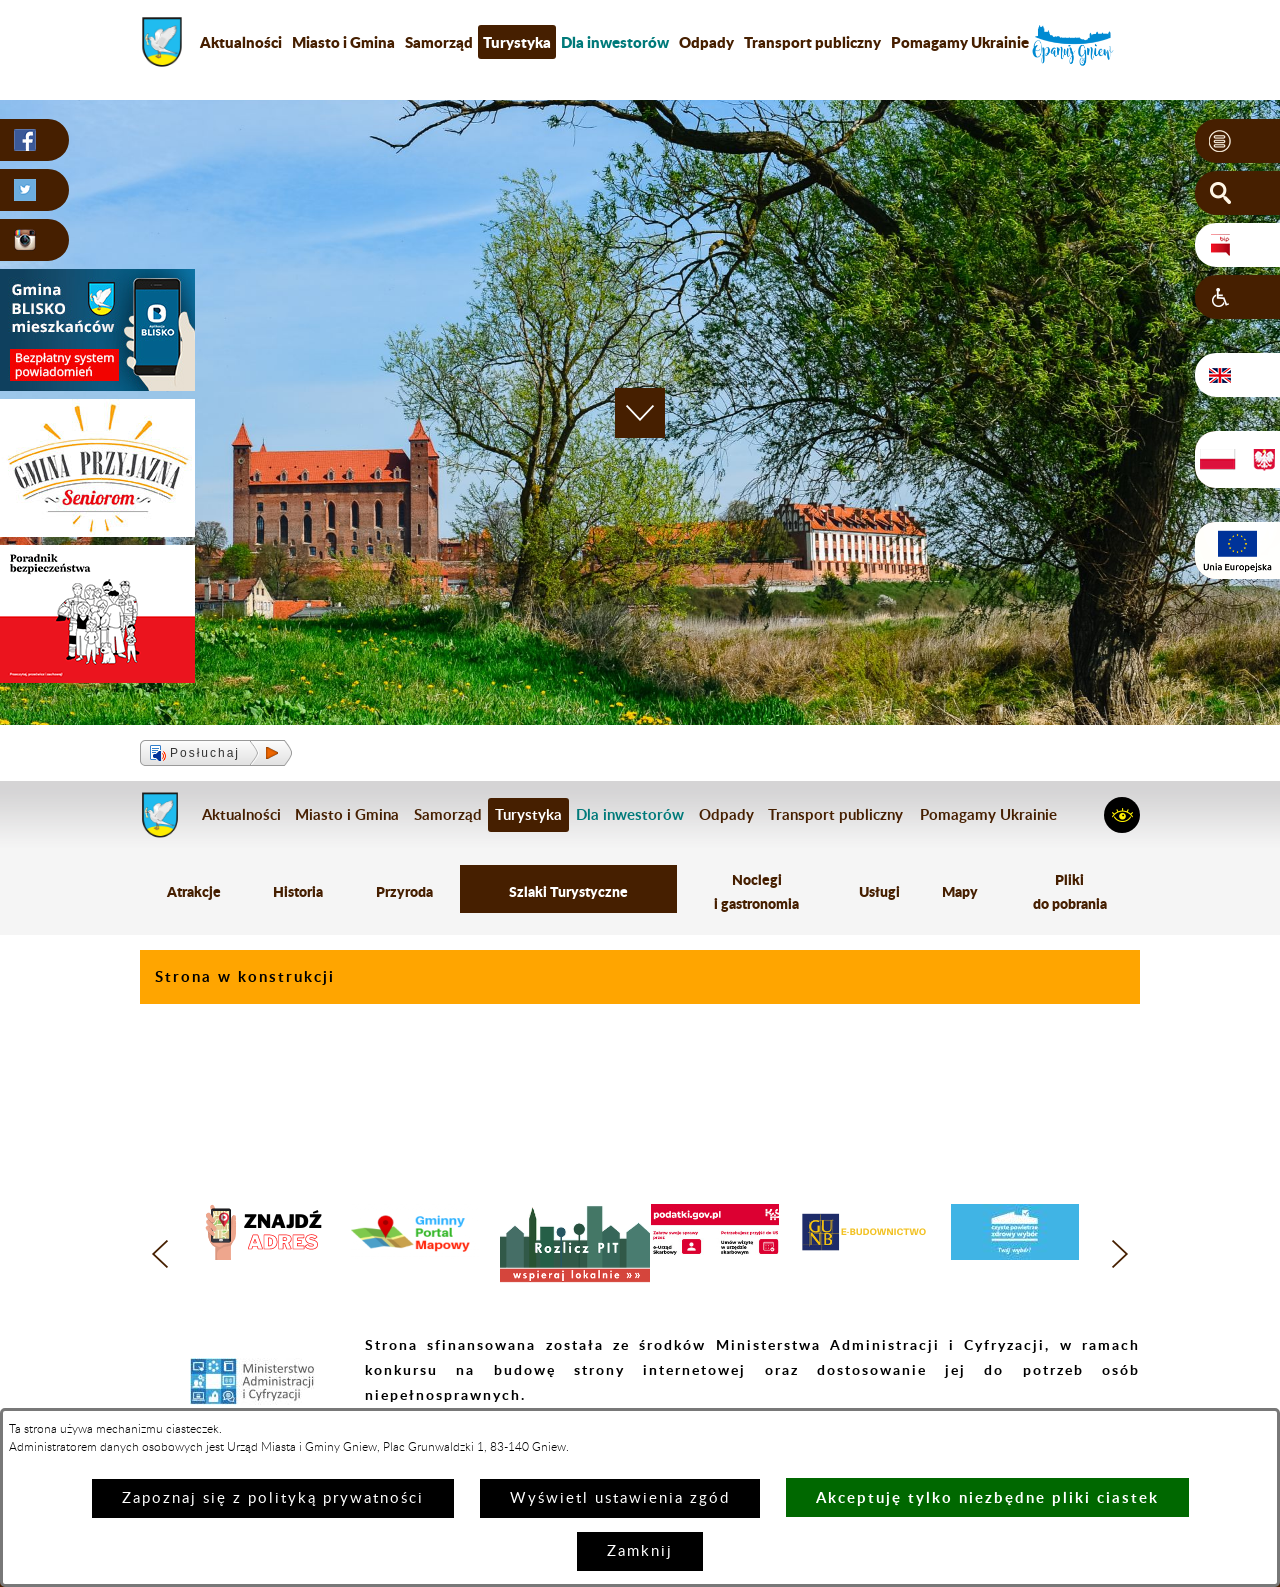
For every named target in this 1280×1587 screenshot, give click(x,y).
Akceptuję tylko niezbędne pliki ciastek (987, 1497)
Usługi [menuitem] (879, 891)
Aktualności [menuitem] (241, 42)
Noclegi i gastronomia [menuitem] (756, 891)
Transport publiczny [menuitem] (812, 42)
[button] (1237, 141)
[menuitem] (615, 42)
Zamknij (640, 1551)
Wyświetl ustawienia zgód (620, 1498)
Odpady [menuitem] (706, 42)
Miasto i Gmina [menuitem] (343, 42)
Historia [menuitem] (298, 891)
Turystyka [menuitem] (517, 42)
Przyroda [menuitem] (404, 891)
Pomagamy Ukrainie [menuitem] (960, 42)
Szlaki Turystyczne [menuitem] (568, 891)
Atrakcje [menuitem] (194, 891)
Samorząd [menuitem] (439, 42)
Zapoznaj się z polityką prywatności (273, 1498)
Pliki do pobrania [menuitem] (1070, 891)
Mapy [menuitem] (960, 891)
